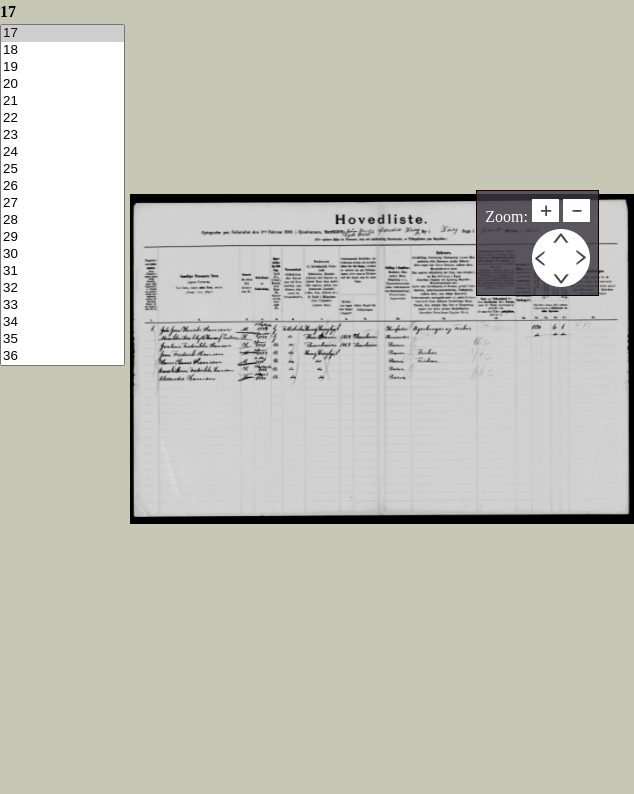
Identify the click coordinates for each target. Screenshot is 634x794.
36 (62, 356)
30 (62, 254)
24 (62, 152)
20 (62, 84)
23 (62, 135)
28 (62, 220)
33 (62, 305)
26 (62, 186)
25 (62, 169)
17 (62, 33)
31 (62, 271)
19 (62, 67)
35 (62, 339)
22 (62, 118)
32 (62, 288)
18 (62, 50)
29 (62, 237)
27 (62, 203)
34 (62, 322)
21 (62, 101)
